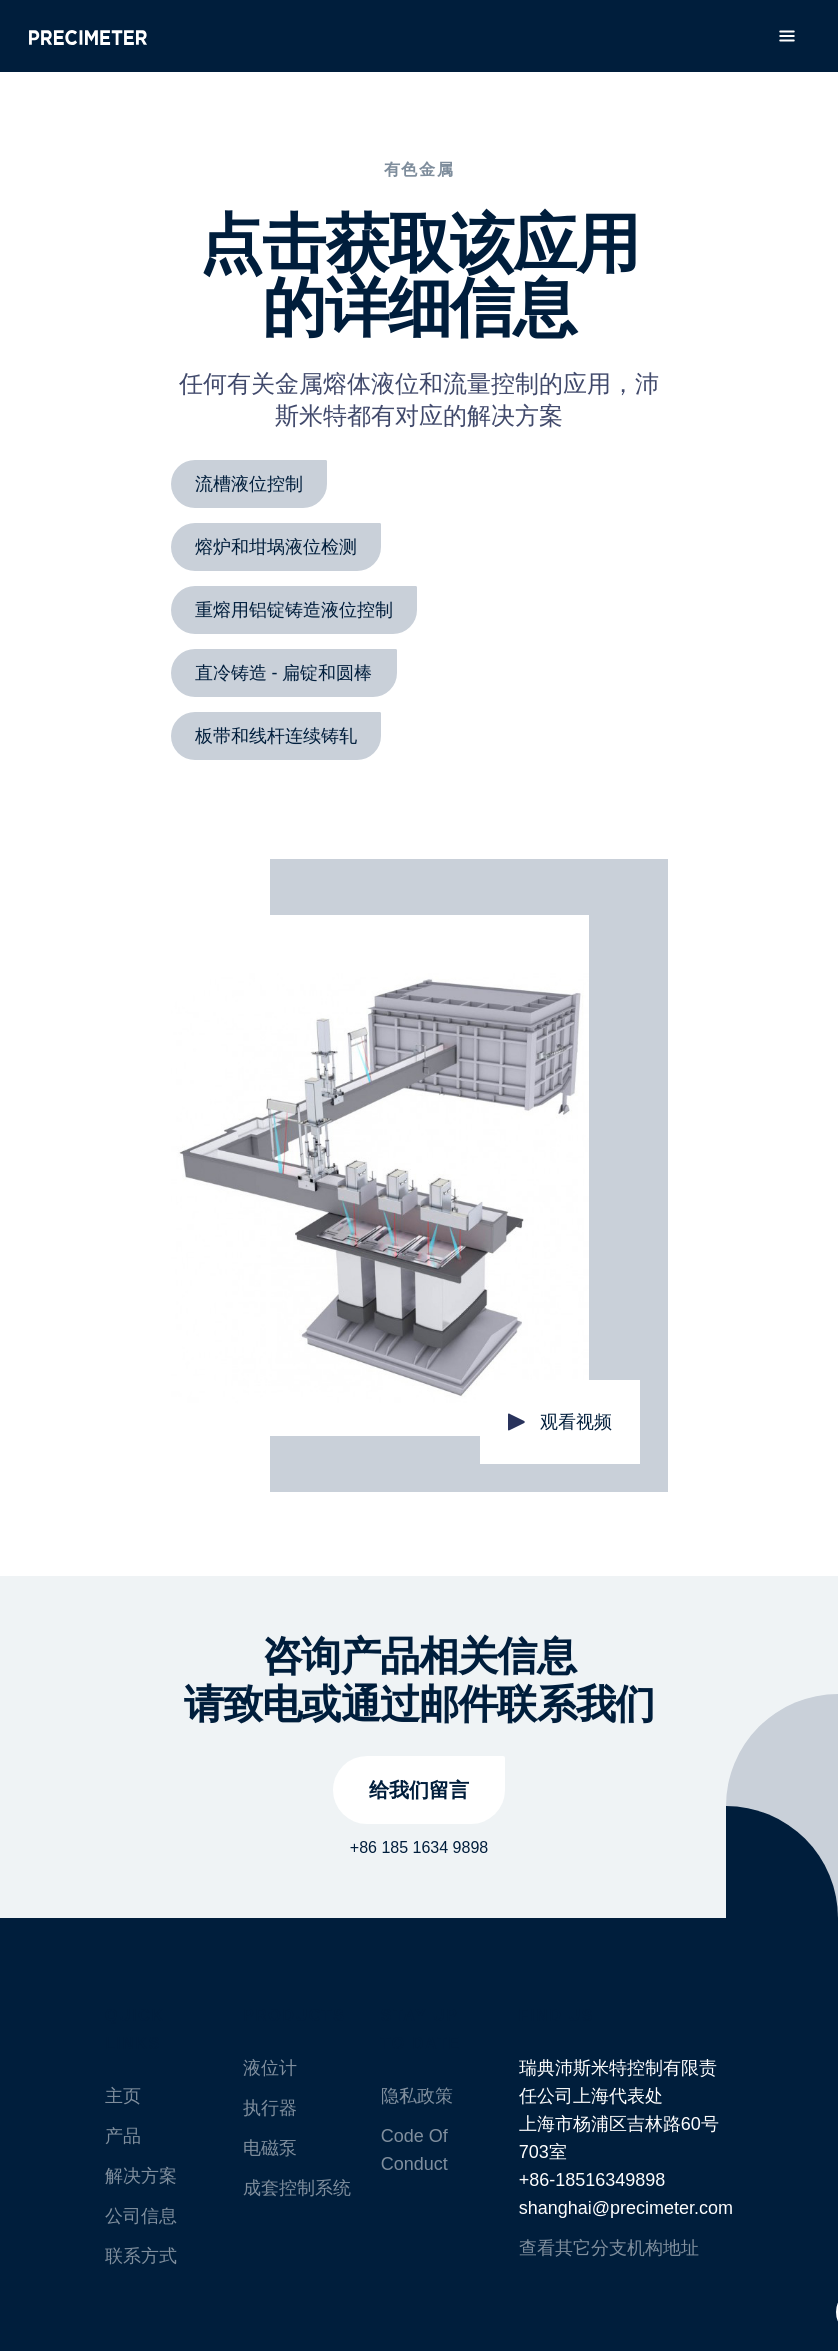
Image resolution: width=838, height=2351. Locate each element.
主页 (123, 2096)
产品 (123, 2136)
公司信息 (141, 2216)
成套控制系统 (297, 2188)
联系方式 (141, 2256)
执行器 (270, 2108)
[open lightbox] (560, 1422)
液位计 (270, 2068)
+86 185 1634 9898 (419, 1847)
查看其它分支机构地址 (609, 2248)
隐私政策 (417, 2096)
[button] (787, 36)
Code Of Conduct (414, 2150)
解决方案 (141, 2176)
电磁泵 (270, 2148)
